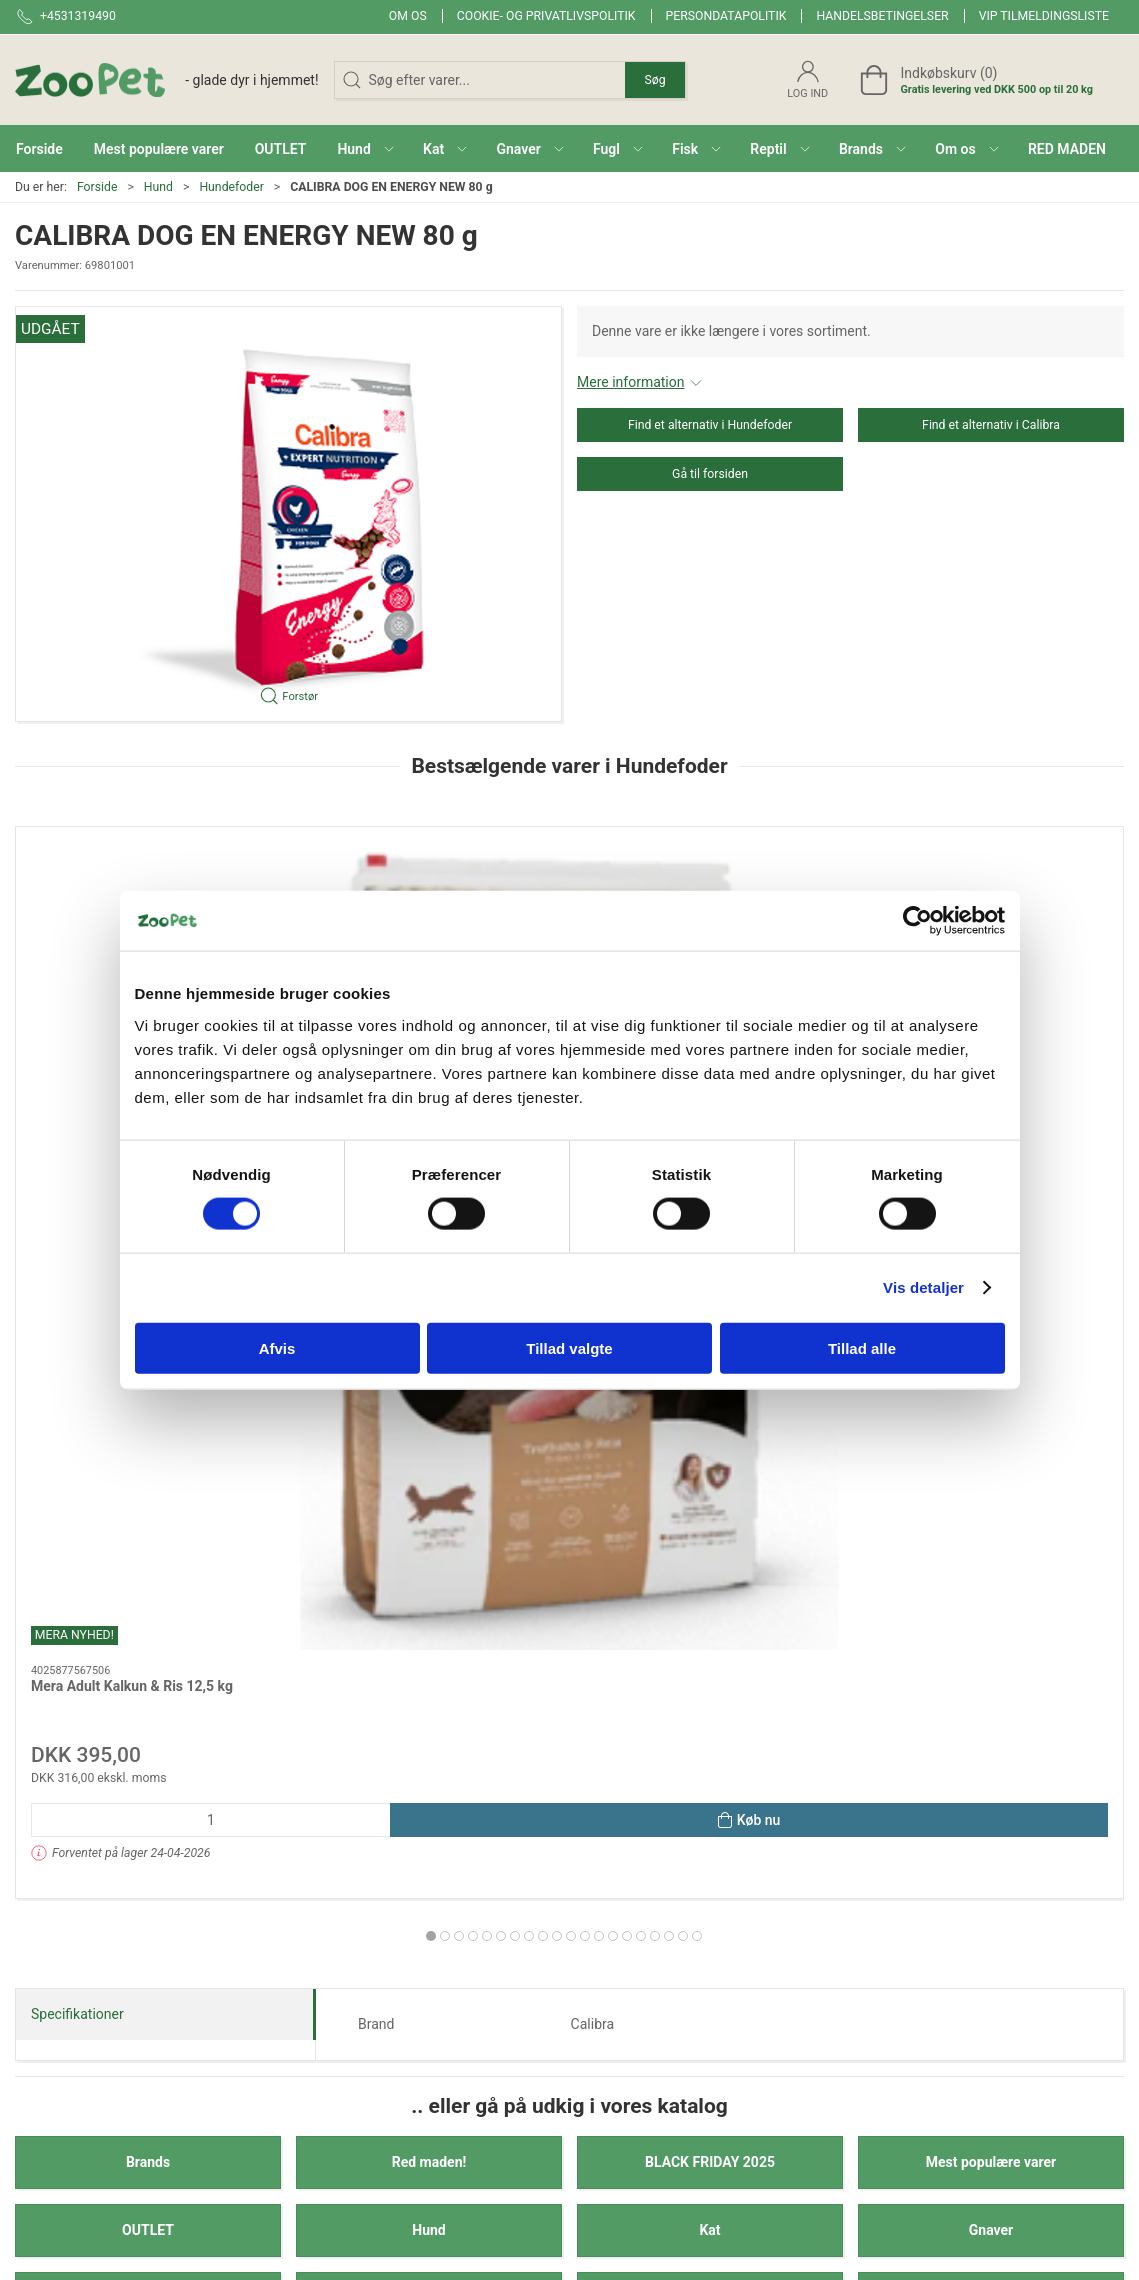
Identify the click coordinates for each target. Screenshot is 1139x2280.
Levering (804, 1973)
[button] (365, 148)
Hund (158, 187)
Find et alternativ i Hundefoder (710, 425)
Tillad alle (862, 1347)
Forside (97, 187)
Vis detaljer (923, 1287)
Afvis (277, 1347)
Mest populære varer (991, 1546)
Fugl (147, 1682)
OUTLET (148, 1614)
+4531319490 (58, 1985)
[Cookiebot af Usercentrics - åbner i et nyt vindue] (917, 921)
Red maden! (429, 1546)
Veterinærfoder (429, 1750)
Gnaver (991, 1614)
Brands (148, 1546)
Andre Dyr (148, 1750)
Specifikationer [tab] (77, 1397)
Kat (709, 1614)
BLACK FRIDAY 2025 (710, 1546)
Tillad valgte (569, 1347)
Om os (408, 16)
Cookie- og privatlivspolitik (546, 16)
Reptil (710, 1682)
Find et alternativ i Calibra (991, 425)
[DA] (167, 80)
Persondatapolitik (726, 16)
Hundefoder (231, 187)
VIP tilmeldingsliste (1044, 16)
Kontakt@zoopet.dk (76, 2006)
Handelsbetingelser (882, 16)
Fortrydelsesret (825, 2087)
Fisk (429, 1682)
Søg (654, 80)
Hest (990, 1682)
